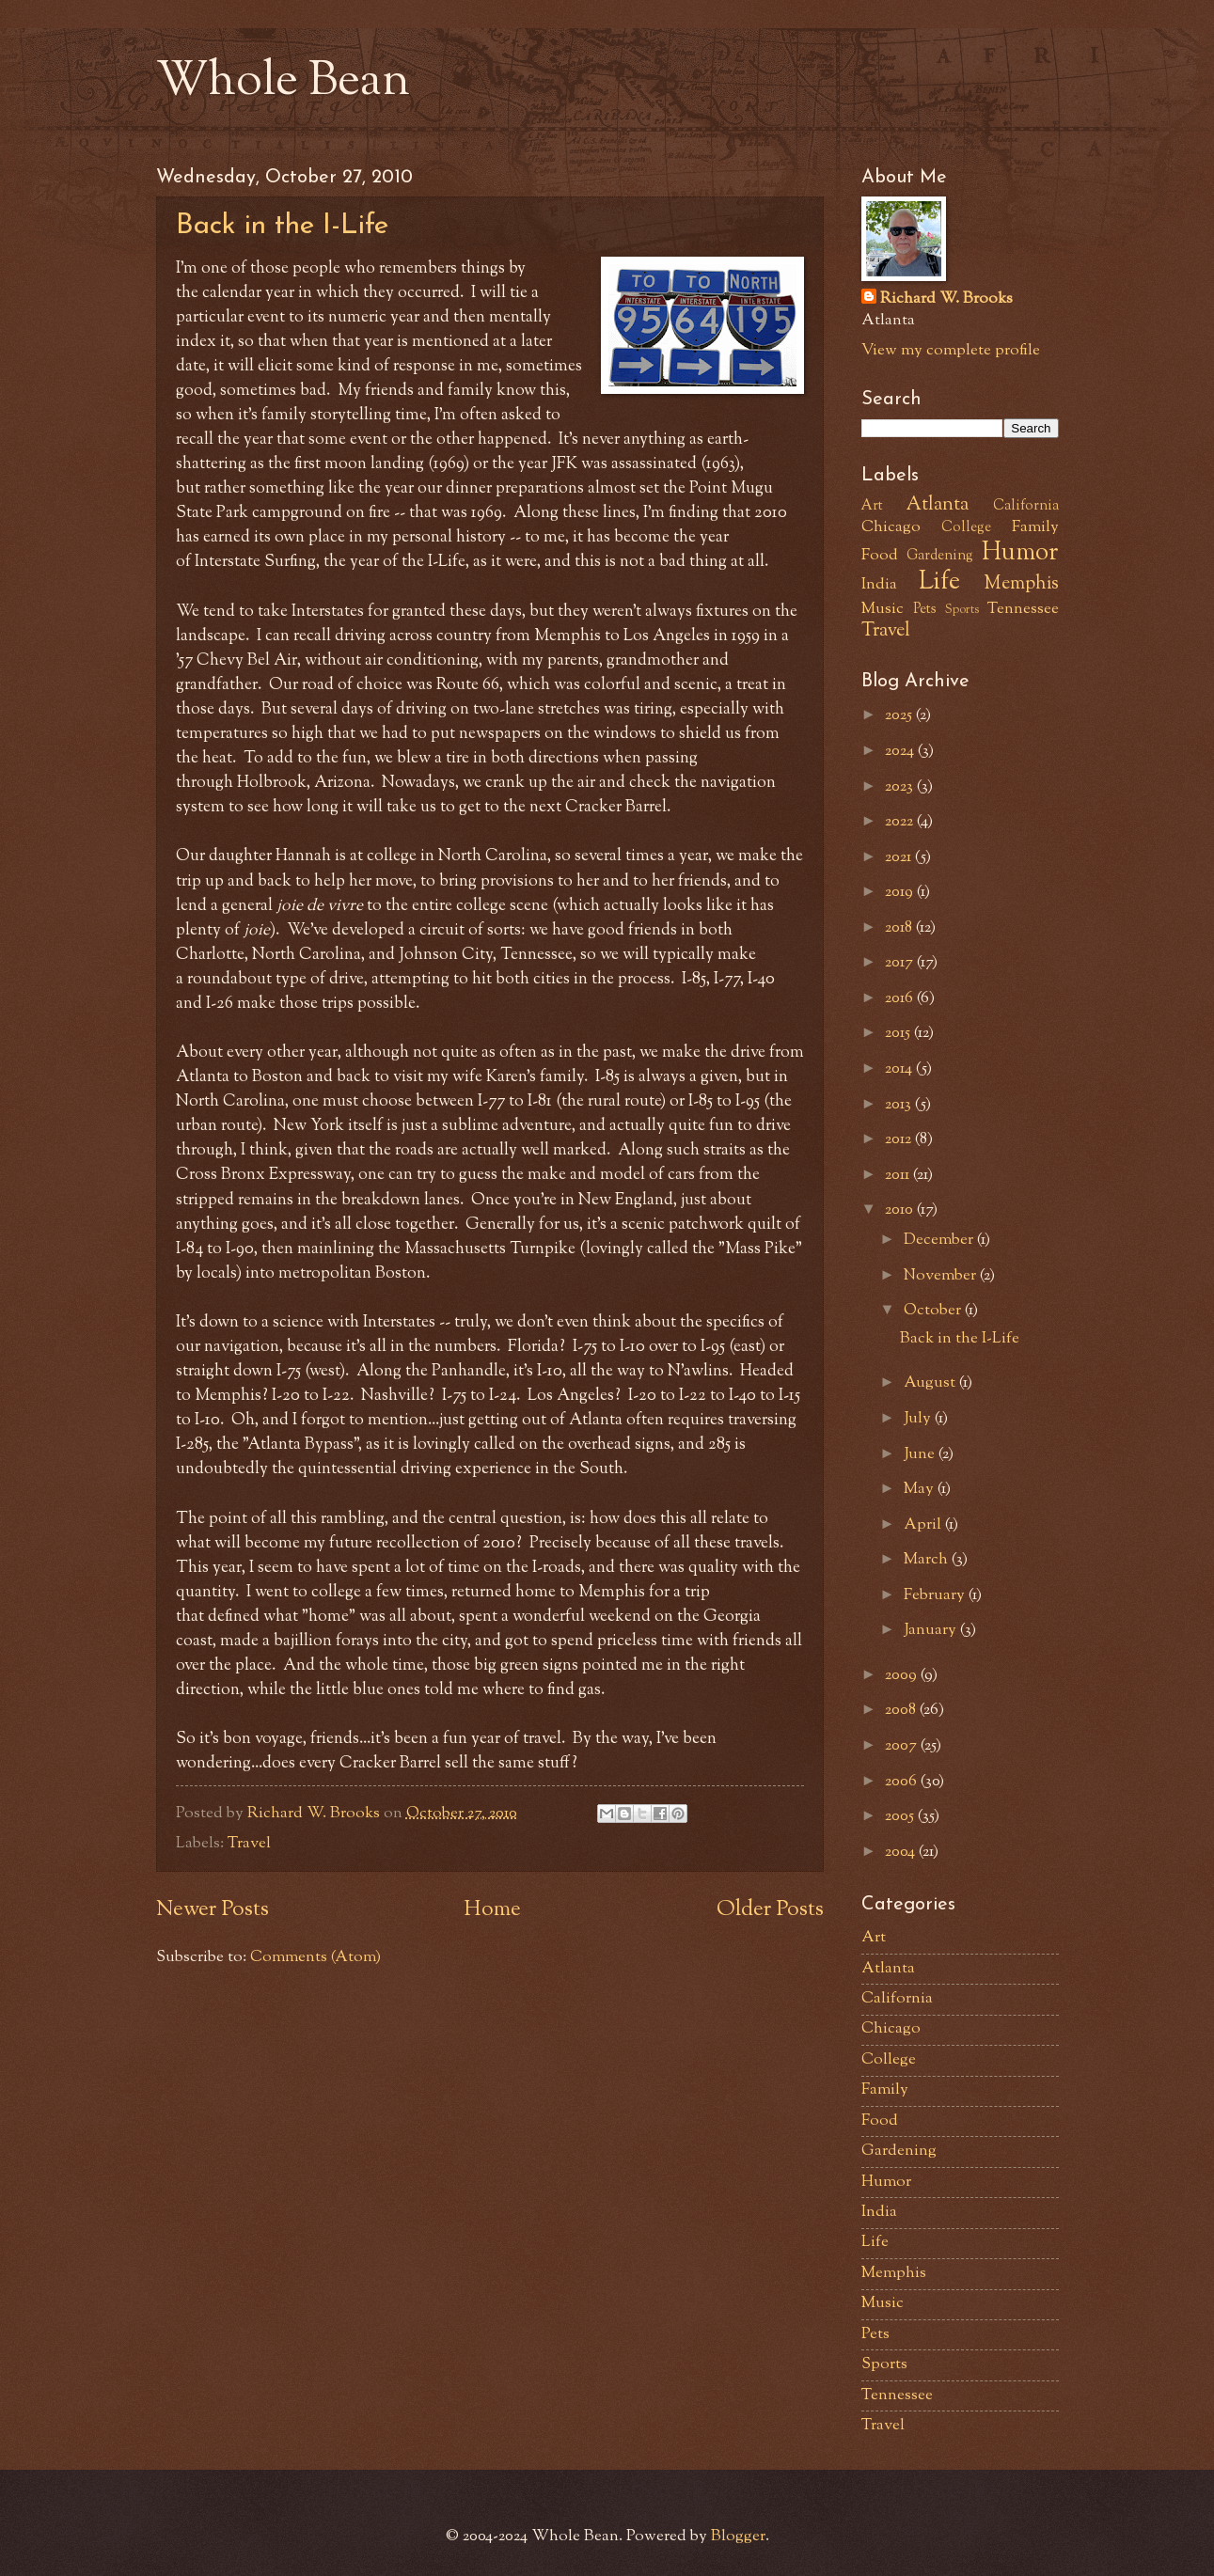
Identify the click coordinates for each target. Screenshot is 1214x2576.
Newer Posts (212, 1909)
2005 (901, 1816)
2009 (903, 1675)
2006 (903, 1781)
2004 (902, 1852)
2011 (899, 1175)
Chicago (891, 527)
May (921, 1489)
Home (492, 1909)
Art (872, 506)
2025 (900, 715)
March (928, 1559)
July (919, 1418)
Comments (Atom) (315, 1957)
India (879, 584)
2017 (901, 962)
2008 (902, 1710)
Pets (925, 610)
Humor (1020, 554)
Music (882, 609)
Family (1035, 527)
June (921, 1454)
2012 (900, 1139)
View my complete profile (950, 350)
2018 (900, 928)
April (924, 1525)
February (936, 1595)
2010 (901, 1210)
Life (939, 583)
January (932, 1630)
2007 (903, 1746)
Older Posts (770, 1909)
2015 (899, 1033)
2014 (900, 1069)
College (966, 528)
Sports (962, 610)
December (940, 1240)
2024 (901, 751)
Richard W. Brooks (946, 299)
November (942, 1275)
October (934, 1310)
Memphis (1021, 584)
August (931, 1383)
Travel (249, 1843)
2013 (900, 1104)
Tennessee (1023, 609)
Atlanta (938, 505)
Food (879, 555)
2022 (901, 821)
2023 (901, 787)
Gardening (940, 556)
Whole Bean (283, 83)
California (1026, 506)
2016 (901, 998)
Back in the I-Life (282, 226)
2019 (901, 892)
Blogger (738, 2536)
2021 (900, 857)
